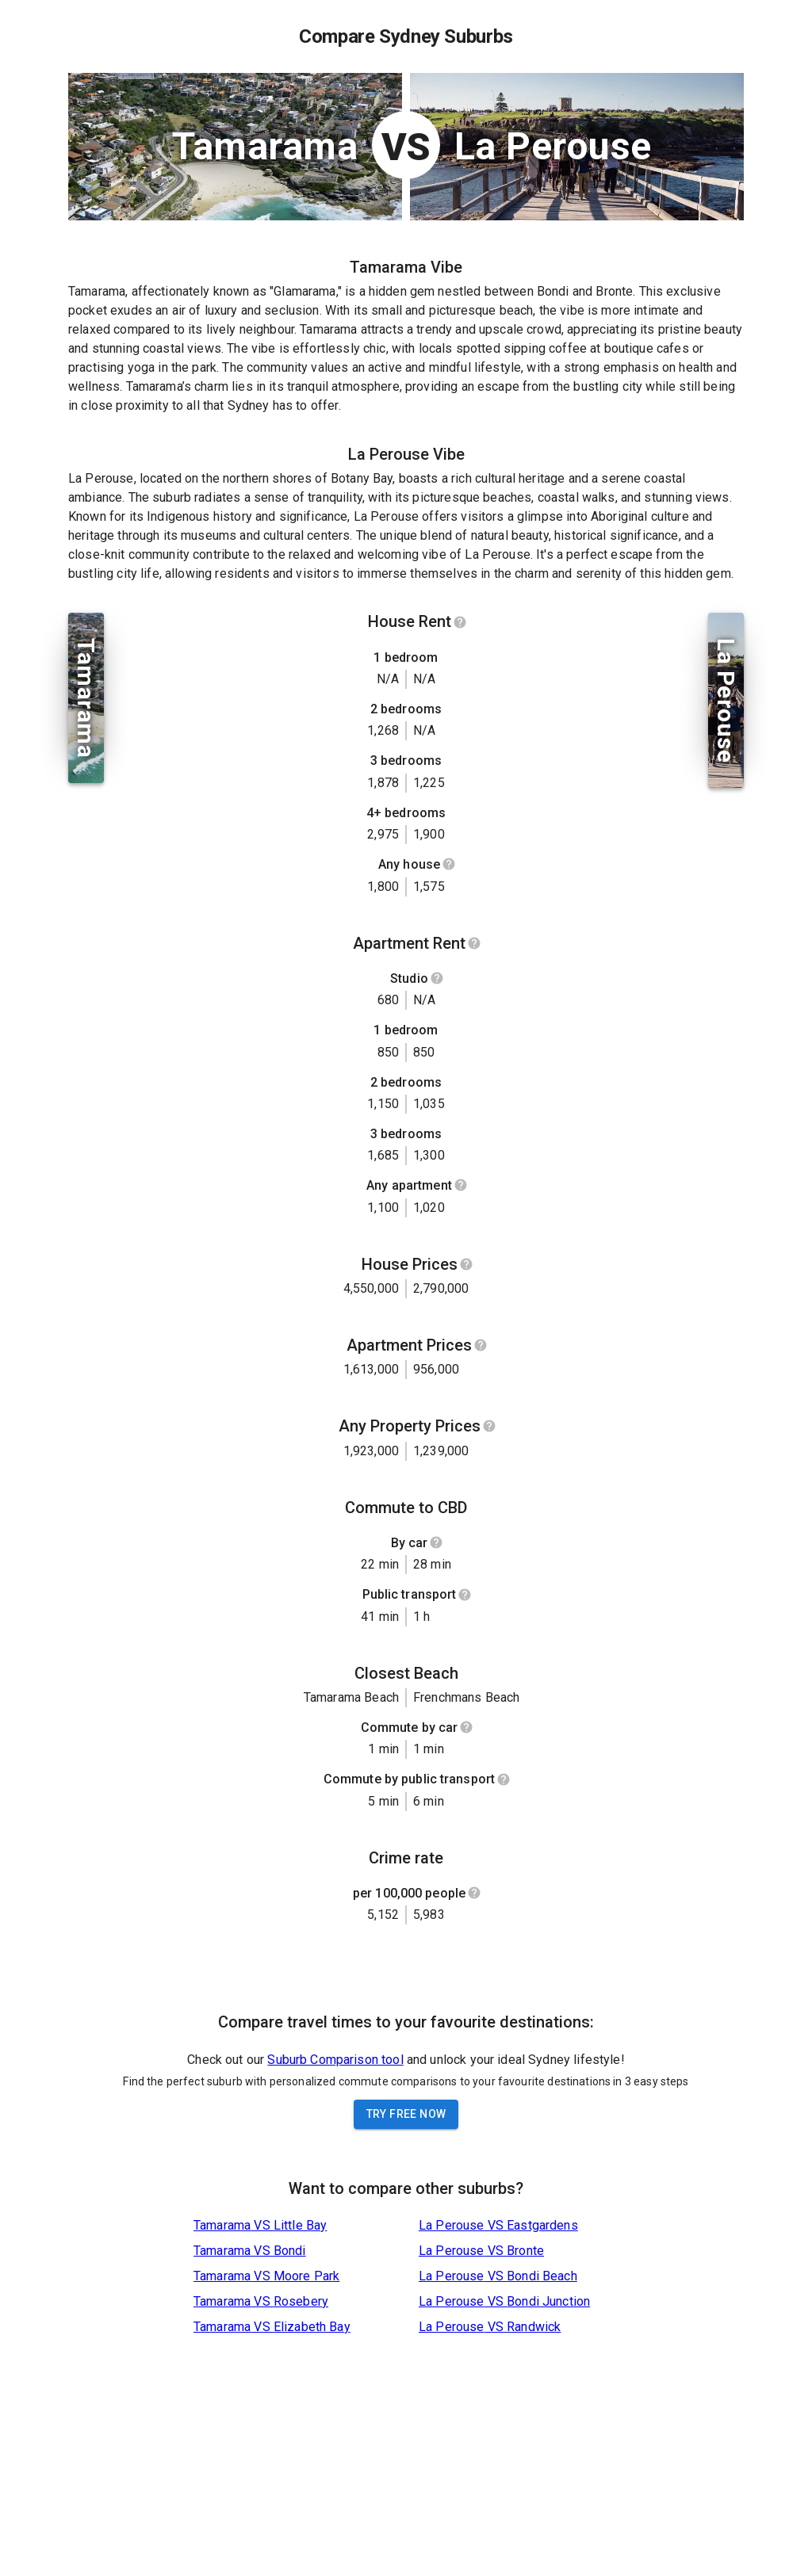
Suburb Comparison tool (335, 2059)
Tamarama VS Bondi (249, 2250)
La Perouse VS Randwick (490, 2326)
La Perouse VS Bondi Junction (504, 2301)
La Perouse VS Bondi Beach (498, 2276)
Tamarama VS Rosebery (260, 2301)
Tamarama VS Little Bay (260, 2225)
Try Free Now (406, 2114)
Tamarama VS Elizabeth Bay (271, 2326)
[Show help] (460, 622)
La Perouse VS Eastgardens (498, 2225)
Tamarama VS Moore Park (266, 2276)
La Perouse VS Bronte (481, 2250)
